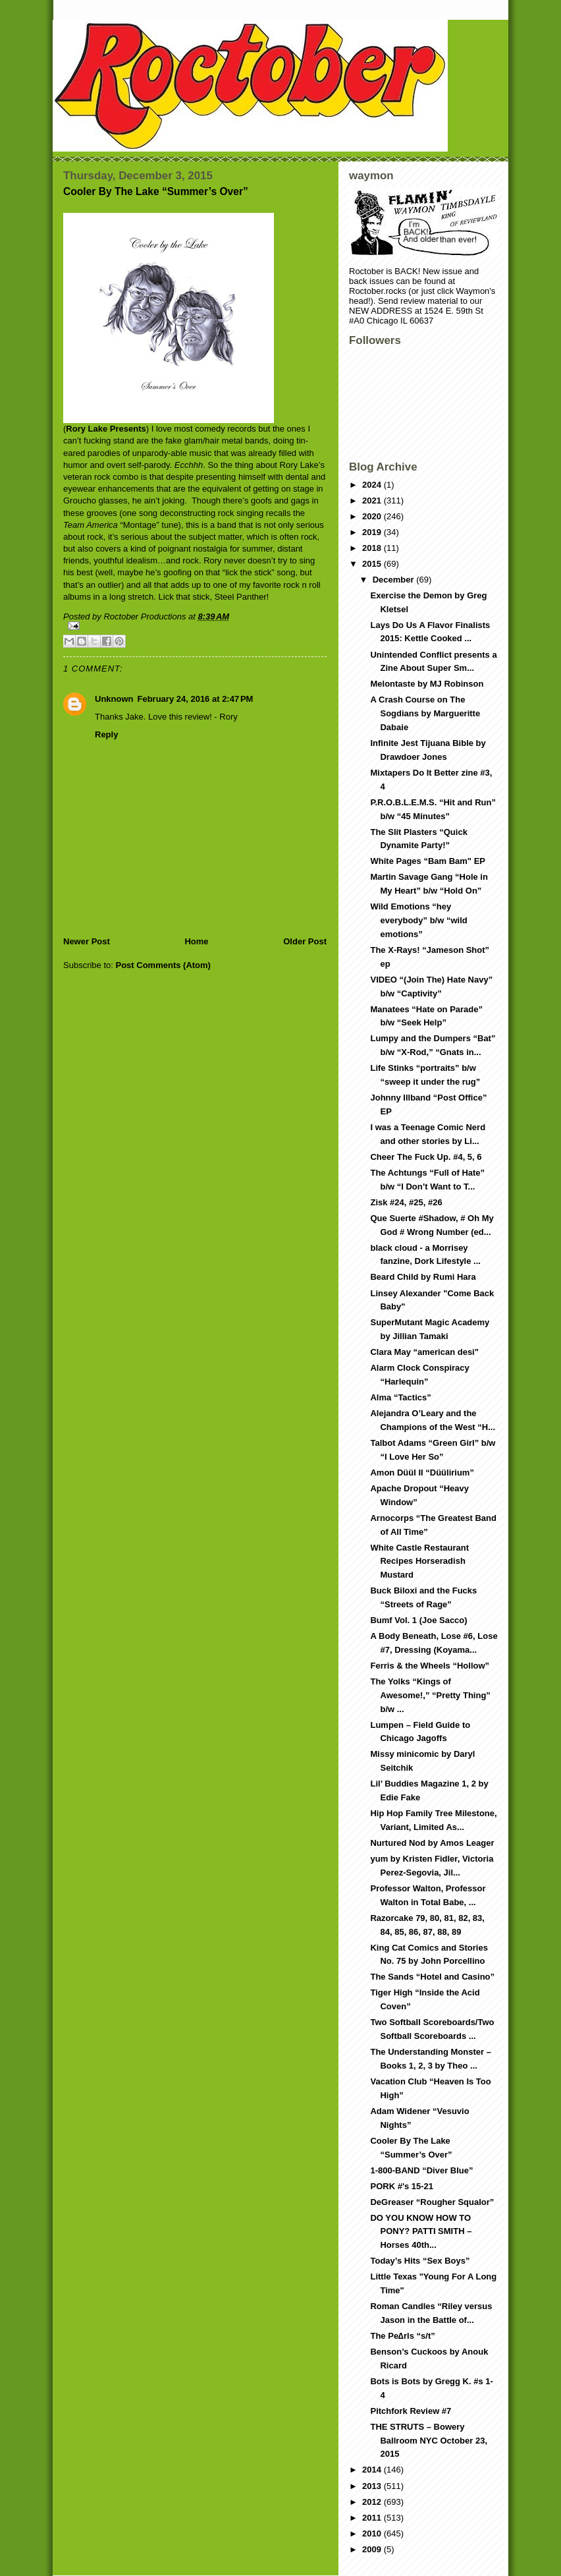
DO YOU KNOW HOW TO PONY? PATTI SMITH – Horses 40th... (420, 2231)
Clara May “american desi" (424, 1352)
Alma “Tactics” (400, 1397)
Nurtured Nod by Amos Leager (432, 1843)
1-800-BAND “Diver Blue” (421, 2170)
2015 (373, 564)
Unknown (114, 699)
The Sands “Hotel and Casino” (432, 1977)
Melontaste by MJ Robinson (426, 684)
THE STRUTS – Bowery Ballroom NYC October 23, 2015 (428, 2440)
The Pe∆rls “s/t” (402, 2336)
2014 (373, 2470)
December (394, 580)
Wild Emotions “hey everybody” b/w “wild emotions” (418, 920)
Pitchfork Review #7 (410, 2411)
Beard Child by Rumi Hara (422, 1277)
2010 (373, 2533)
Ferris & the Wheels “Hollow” (429, 1666)
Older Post (305, 941)
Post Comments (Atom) (163, 965)
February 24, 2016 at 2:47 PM (196, 699)
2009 (373, 2549)
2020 (373, 516)
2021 (373, 500)
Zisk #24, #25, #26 (406, 1202)
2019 (373, 532)
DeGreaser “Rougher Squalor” (432, 2202)
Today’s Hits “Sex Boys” (419, 2261)
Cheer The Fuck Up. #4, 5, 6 (425, 1157)
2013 (373, 2486)
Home (196, 941)
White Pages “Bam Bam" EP (427, 861)
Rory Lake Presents (106, 429)
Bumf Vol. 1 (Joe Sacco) (418, 1620)
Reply (106, 734)
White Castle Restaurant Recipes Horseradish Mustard (419, 1561)
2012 (373, 2502)
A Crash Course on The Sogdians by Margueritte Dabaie (425, 713)
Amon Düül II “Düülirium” (421, 1472)
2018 (373, 548)
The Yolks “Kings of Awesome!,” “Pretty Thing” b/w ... (430, 1695)
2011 (373, 2518)
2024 (373, 485)
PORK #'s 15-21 (401, 2186)
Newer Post (86, 941)
